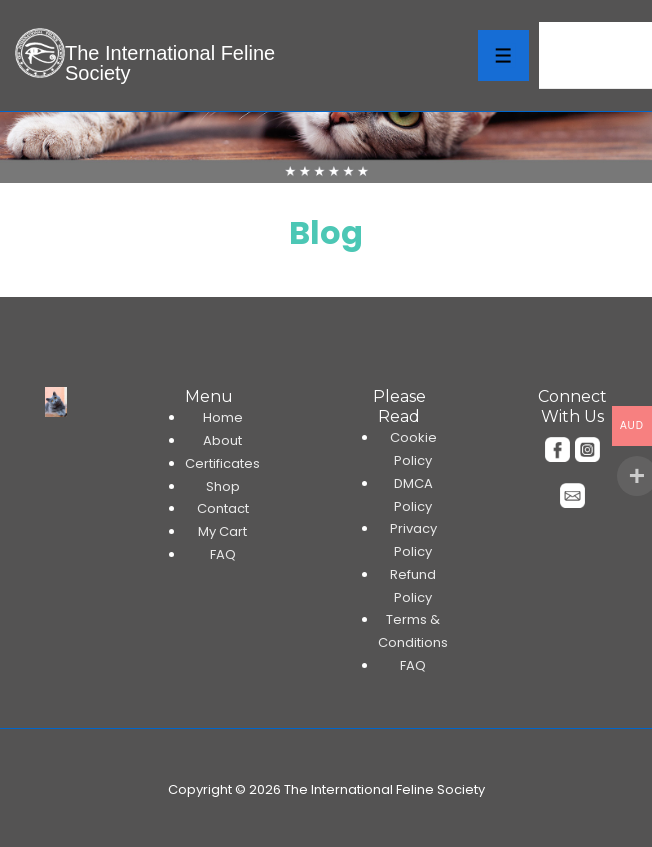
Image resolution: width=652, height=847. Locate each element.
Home (223, 417)
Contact (223, 508)
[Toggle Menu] (503, 55)
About (222, 440)
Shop (223, 486)
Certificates (222, 463)
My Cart (222, 531)
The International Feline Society (170, 63)
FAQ (223, 554)
